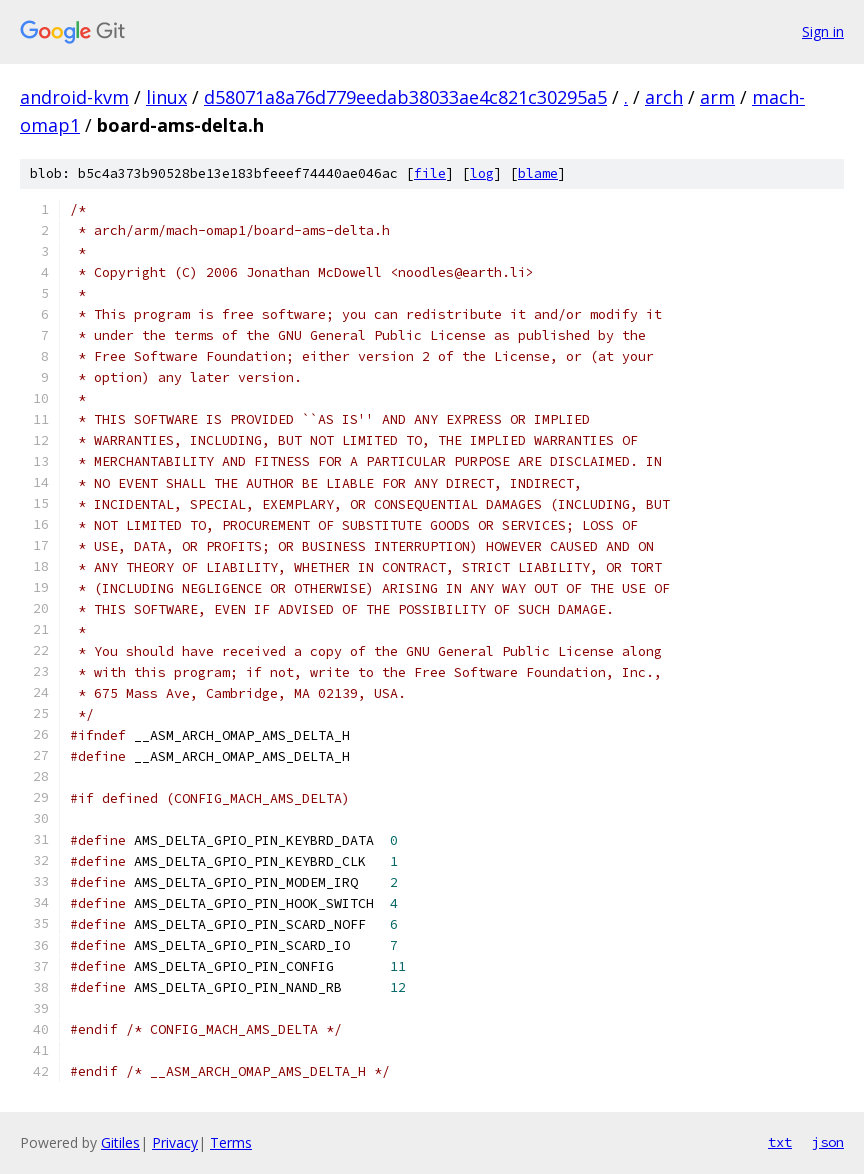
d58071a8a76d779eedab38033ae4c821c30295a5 (405, 97)
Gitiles (120, 1142)
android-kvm (74, 97)
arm (717, 97)
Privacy (175, 1142)
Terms (231, 1142)
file (430, 173)
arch (664, 97)
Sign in (823, 31)
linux (166, 97)
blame (538, 173)
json (828, 1142)
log (482, 173)
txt (780, 1142)
